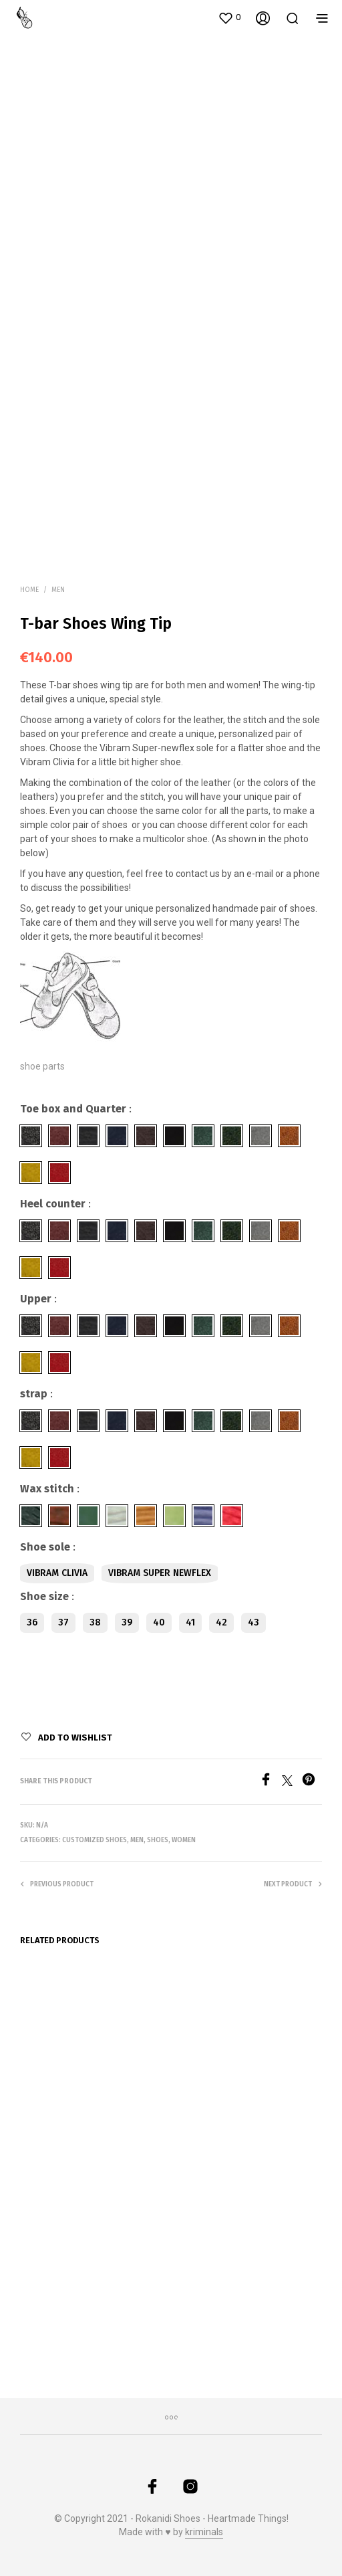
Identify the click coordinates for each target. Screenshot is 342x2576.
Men (58, 590)
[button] (229, 17)
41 (190, 1622)
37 (63, 1622)
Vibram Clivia (57, 1573)
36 (32, 1622)
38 (95, 1622)
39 (127, 1622)
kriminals (204, 2532)
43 (253, 1622)
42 (221, 1622)
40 (159, 1622)
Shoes (157, 1840)
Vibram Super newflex (159, 1573)
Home (29, 590)
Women (184, 1840)
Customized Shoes (94, 1840)
